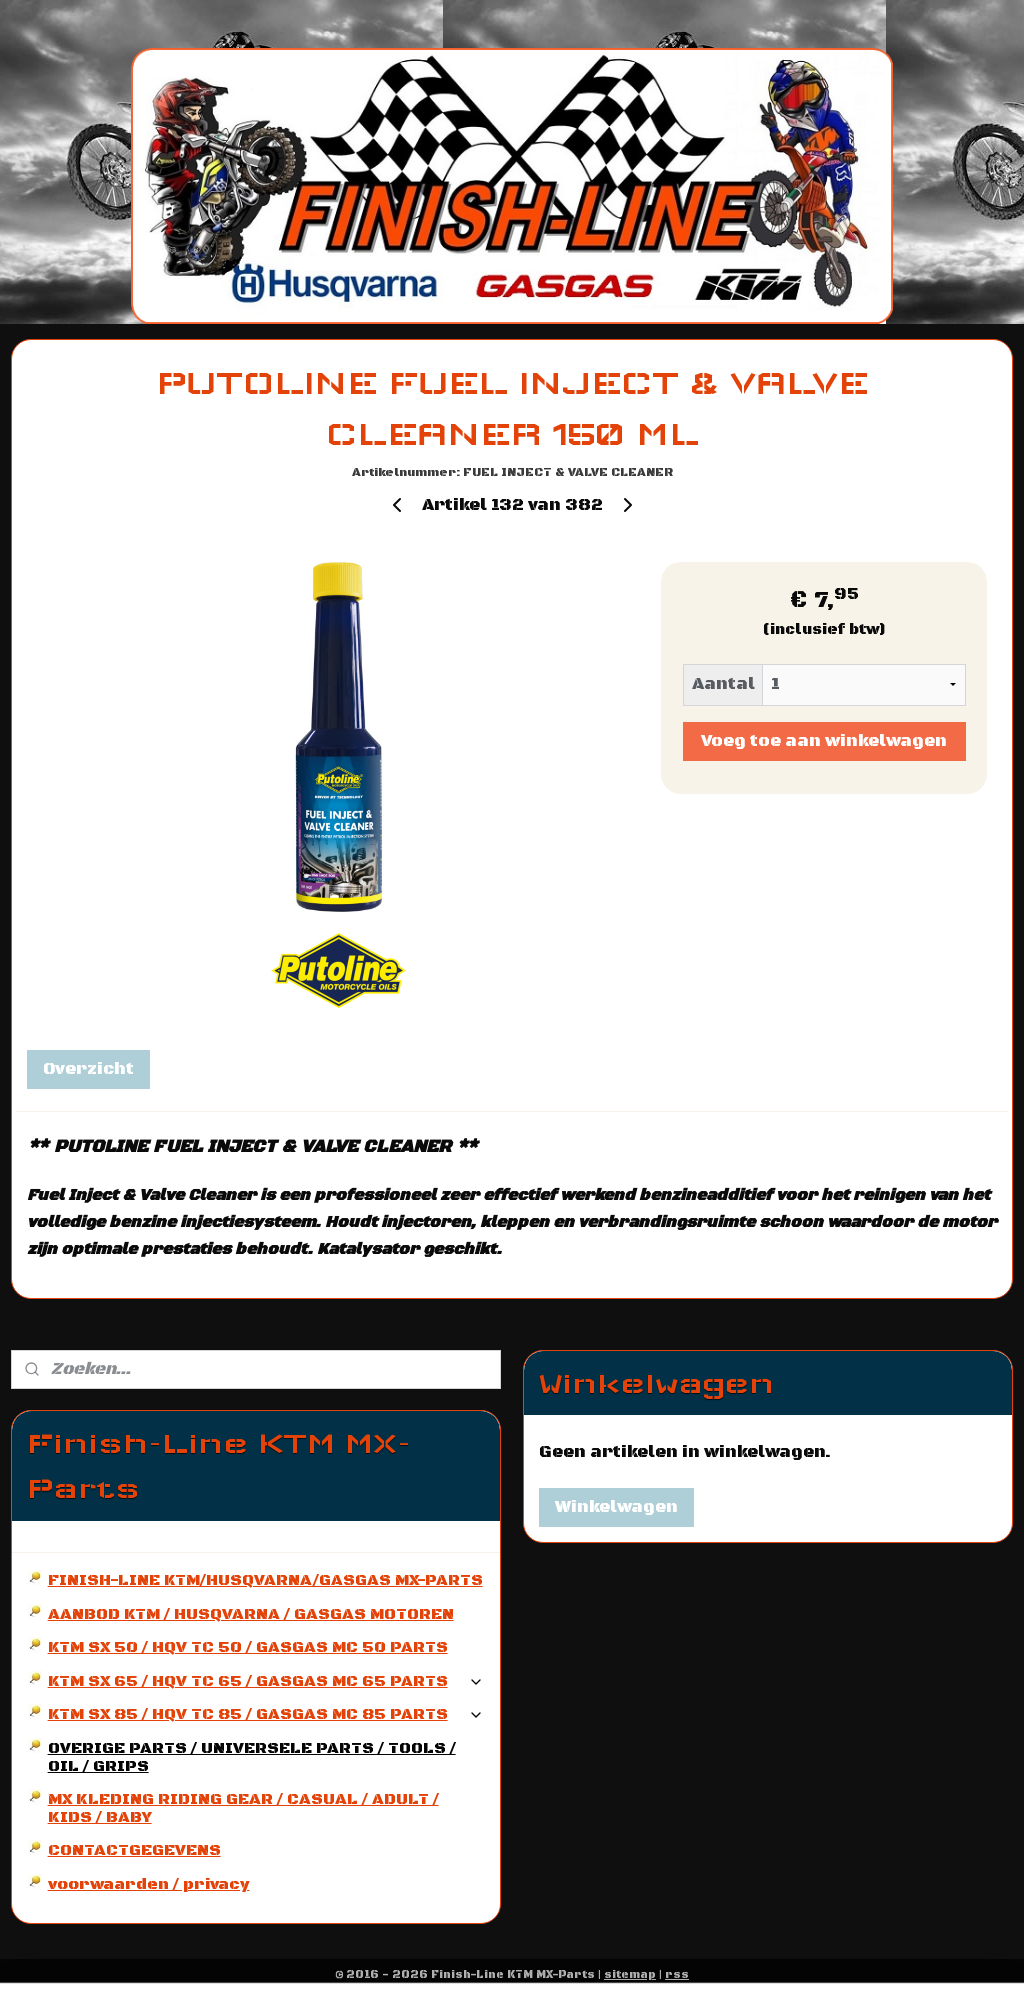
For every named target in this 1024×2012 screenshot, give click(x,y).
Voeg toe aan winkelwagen (824, 741)
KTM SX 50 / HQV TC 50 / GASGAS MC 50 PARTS (248, 1647)
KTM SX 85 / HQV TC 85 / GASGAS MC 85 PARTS (266, 1714)
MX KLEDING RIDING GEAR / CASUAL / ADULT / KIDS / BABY (243, 1808)
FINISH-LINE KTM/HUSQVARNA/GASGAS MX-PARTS (265, 1580)
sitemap (630, 1975)
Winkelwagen (616, 1507)
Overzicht (88, 1070)
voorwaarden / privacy (149, 1884)
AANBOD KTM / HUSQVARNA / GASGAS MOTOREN (251, 1614)
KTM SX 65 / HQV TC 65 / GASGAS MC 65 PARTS (266, 1681)
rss (677, 1975)
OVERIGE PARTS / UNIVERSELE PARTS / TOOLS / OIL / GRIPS (252, 1757)
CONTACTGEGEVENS (134, 1850)
